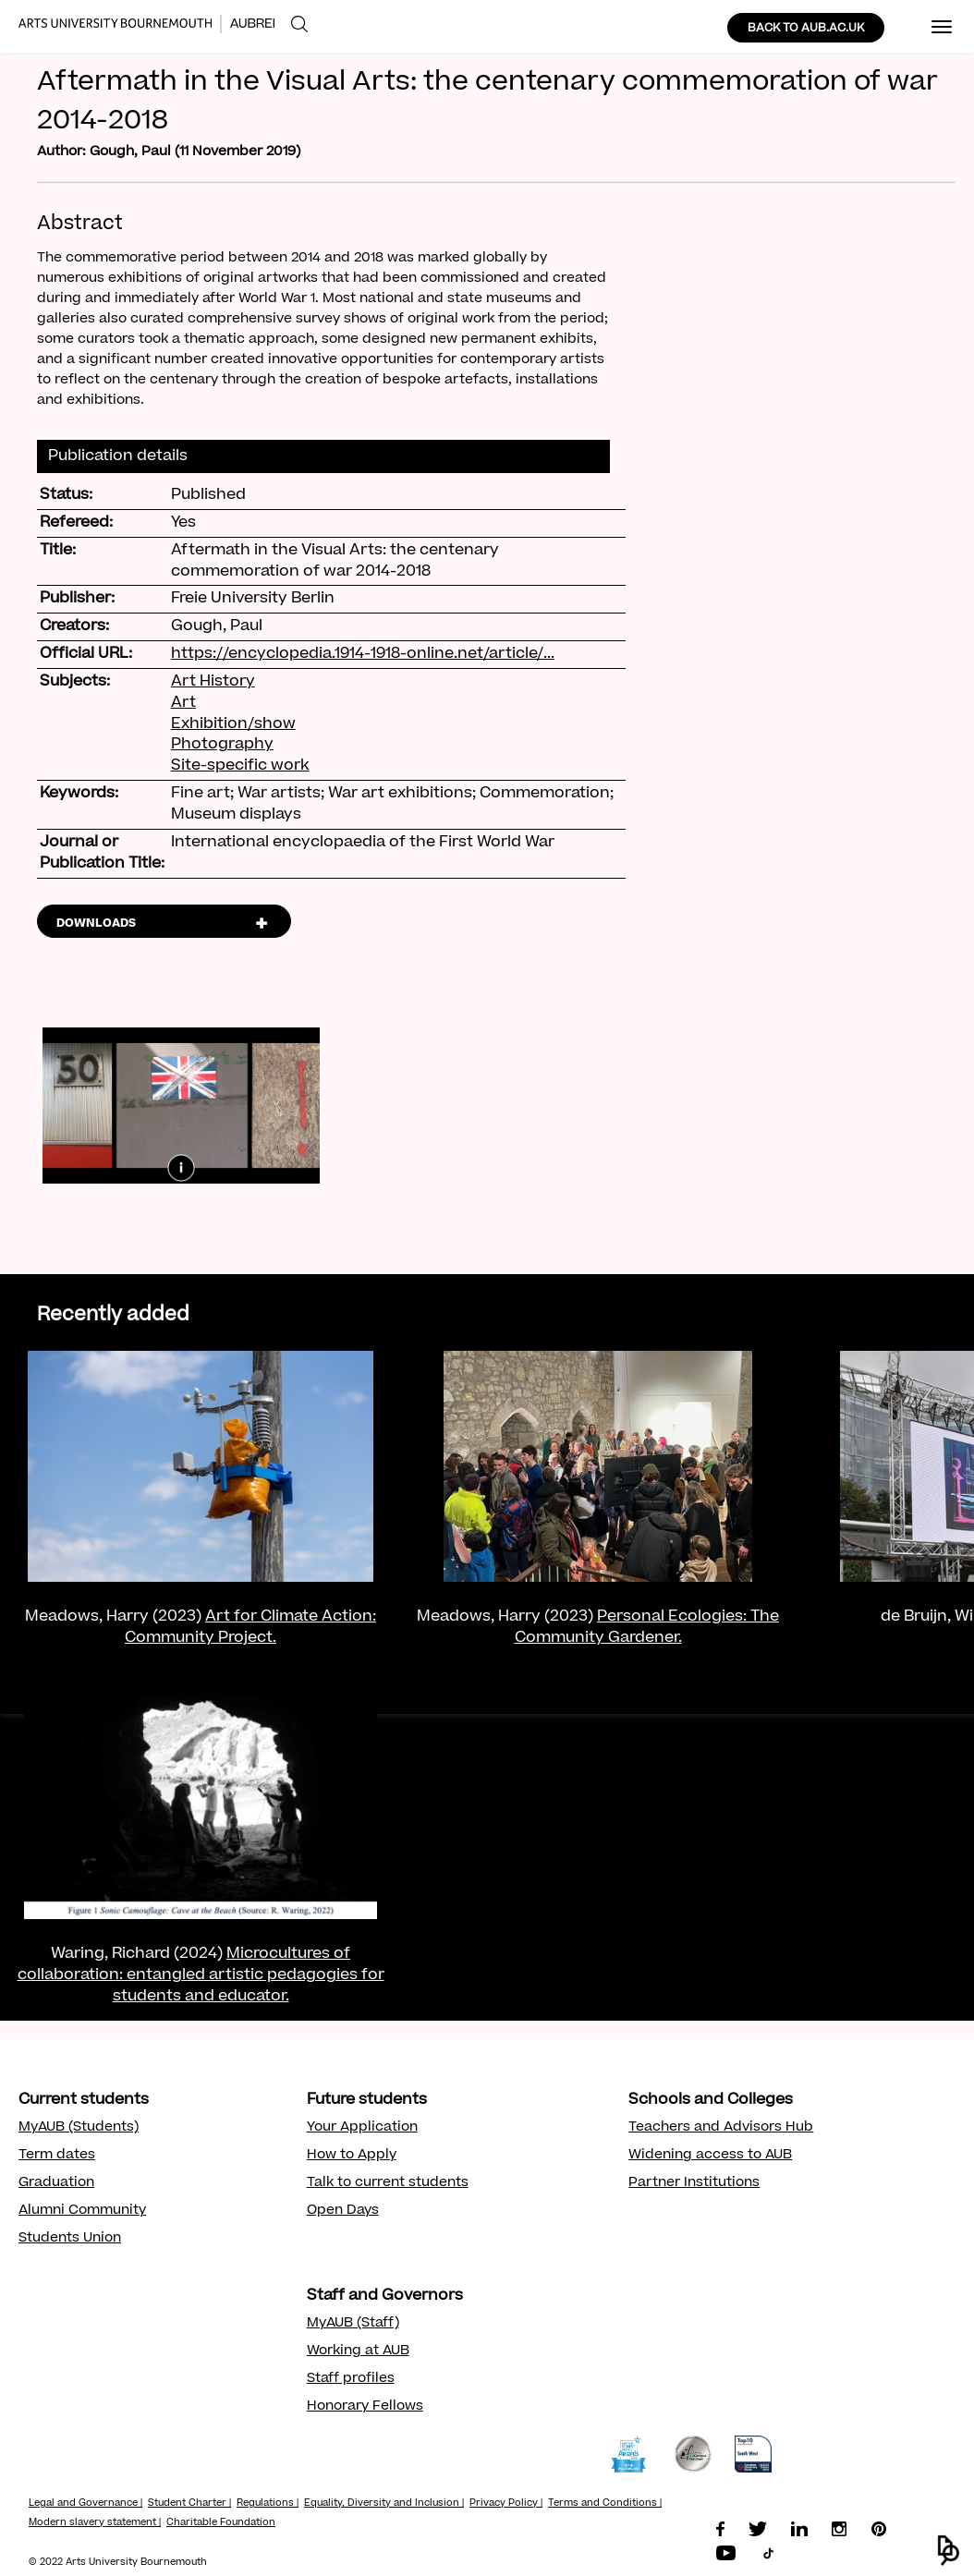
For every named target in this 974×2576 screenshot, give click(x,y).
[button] (948, 2550)
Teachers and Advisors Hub (720, 2127)
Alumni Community (82, 2211)
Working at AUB (358, 2351)
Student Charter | (189, 2504)
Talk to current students (388, 2183)
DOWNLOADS (96, 924)
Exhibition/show (233, 724)
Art (183, 703)
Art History (213, 681)
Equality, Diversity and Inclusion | (384, 2504)
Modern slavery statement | (95, 2523)
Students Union (69, 2238)
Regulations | (267, 2504)
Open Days (343, 2211)
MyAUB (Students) (78, 2127)
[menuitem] (299, 24)
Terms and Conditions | (605, 2504)
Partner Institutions (694, 2183)
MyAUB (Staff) (353, 2323)
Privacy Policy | (505, 2504)
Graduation (56, 2183)
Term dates (56, 2155)
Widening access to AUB (710, 2155)
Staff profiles (351, 2379)
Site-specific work (240, 766)
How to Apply (351, 2155)
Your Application (362, 2127)
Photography (222, 744)
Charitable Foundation (220, 2523)
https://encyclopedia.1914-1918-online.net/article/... (362, 654)
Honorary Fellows (365, 2406)
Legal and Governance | (85, 2504)
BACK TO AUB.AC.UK (806, 28)
